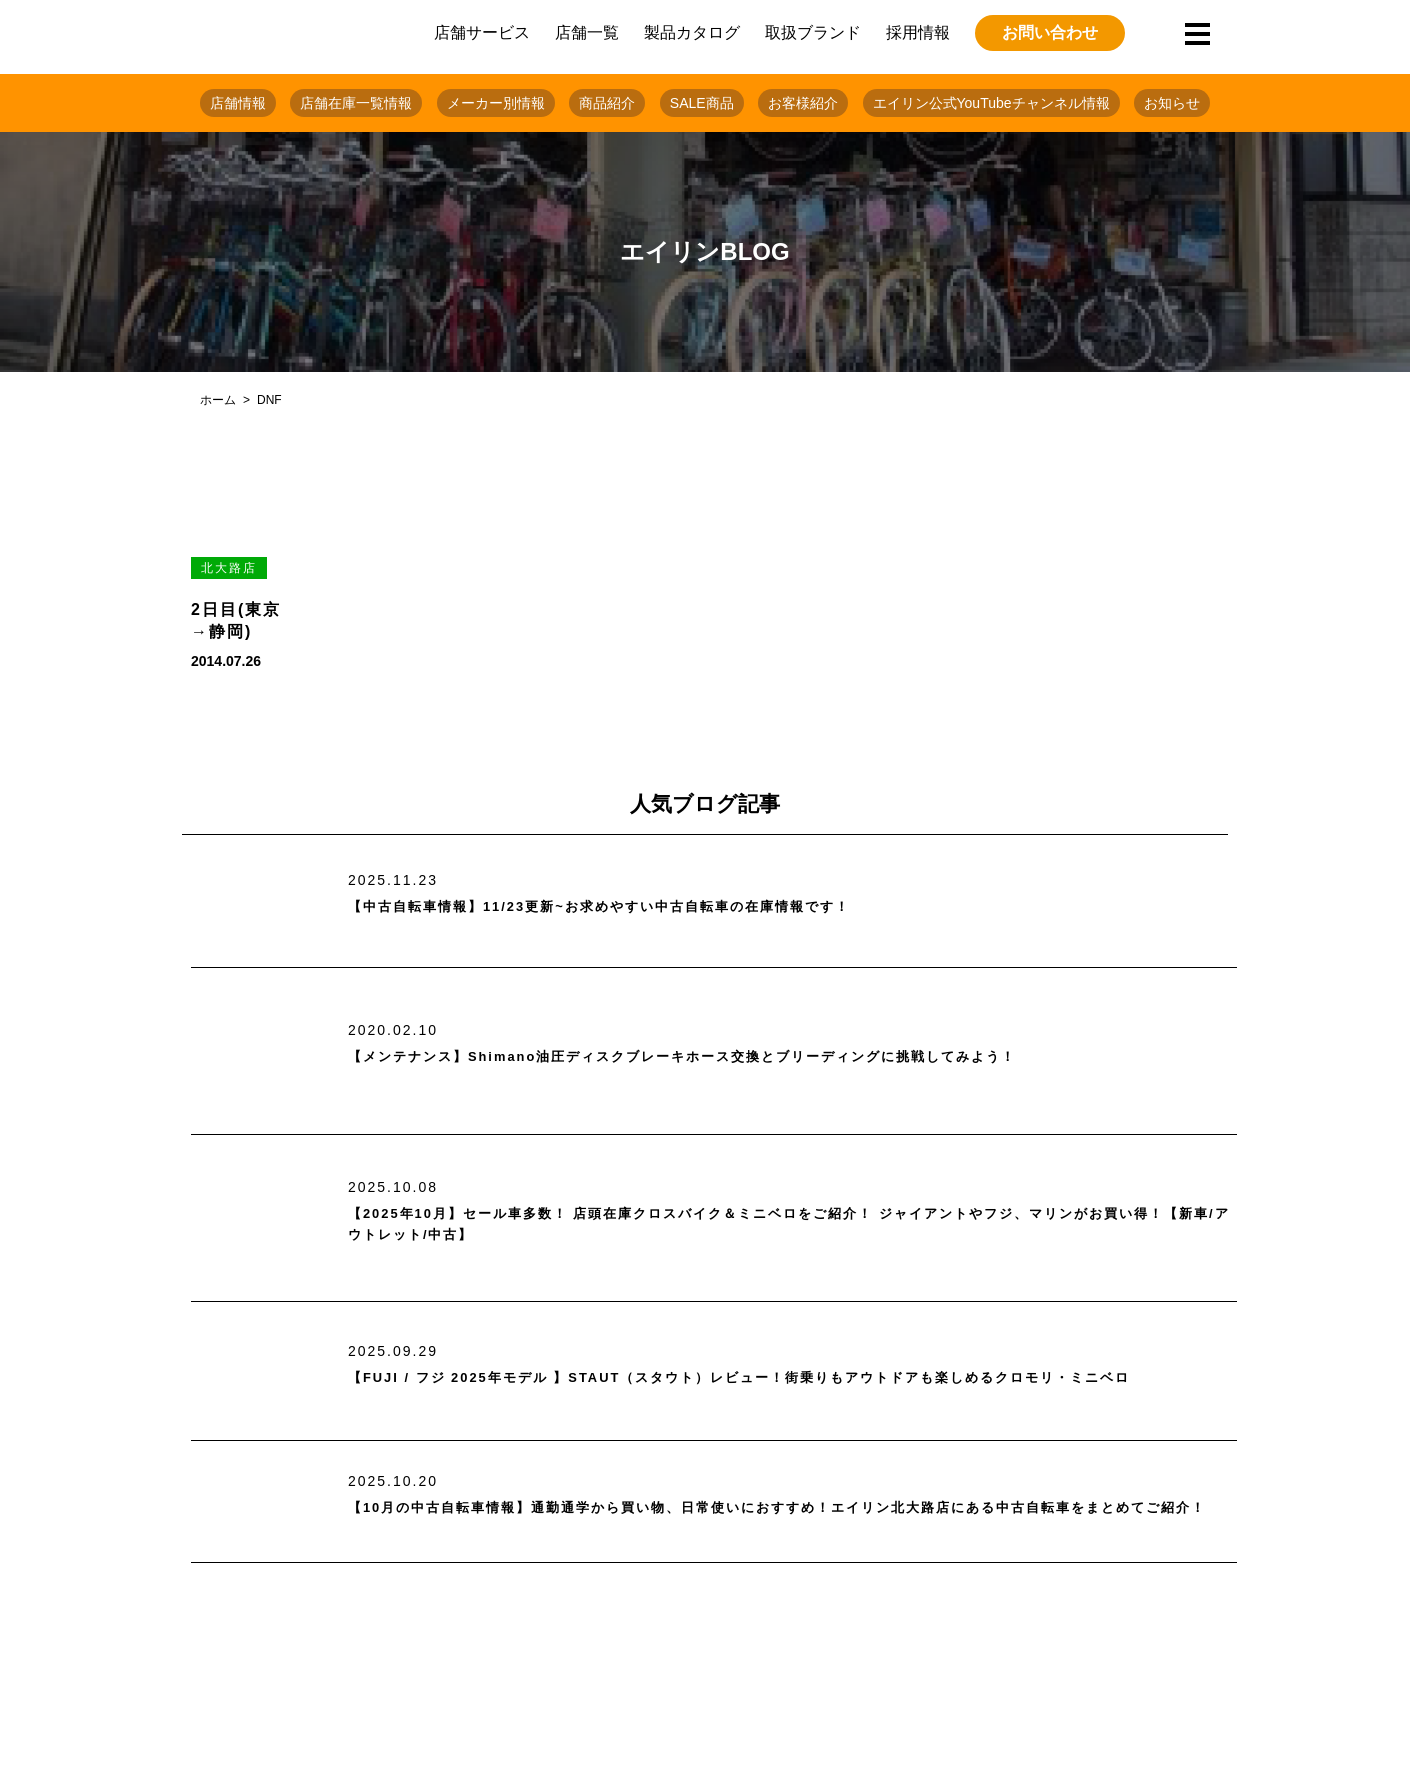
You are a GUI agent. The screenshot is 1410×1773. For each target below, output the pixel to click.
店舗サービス (482, 32)
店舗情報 (238, 103)
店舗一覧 (587, 32)
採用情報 (918, 32)
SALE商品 (702, 103)
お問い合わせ (1050, 32)
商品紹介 (607, 103)
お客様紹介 (803, 103)
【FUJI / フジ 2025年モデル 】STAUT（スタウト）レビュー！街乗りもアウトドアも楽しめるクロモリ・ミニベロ (789, 1377)
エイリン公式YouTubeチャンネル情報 (991, 103)
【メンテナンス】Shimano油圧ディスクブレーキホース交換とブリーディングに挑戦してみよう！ (749, 1057)
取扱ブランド (813, 32)
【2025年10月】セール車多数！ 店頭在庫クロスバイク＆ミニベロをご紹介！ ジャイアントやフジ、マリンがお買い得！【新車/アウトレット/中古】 (792, 1224)
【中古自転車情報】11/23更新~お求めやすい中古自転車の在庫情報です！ (648, 907)
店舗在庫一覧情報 (356, 103)
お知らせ (1172, 103)
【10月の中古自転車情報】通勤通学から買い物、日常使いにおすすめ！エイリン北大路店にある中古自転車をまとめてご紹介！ (791, 1508)
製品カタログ (692, 32)
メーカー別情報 (496, 103)
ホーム (218, 400)
